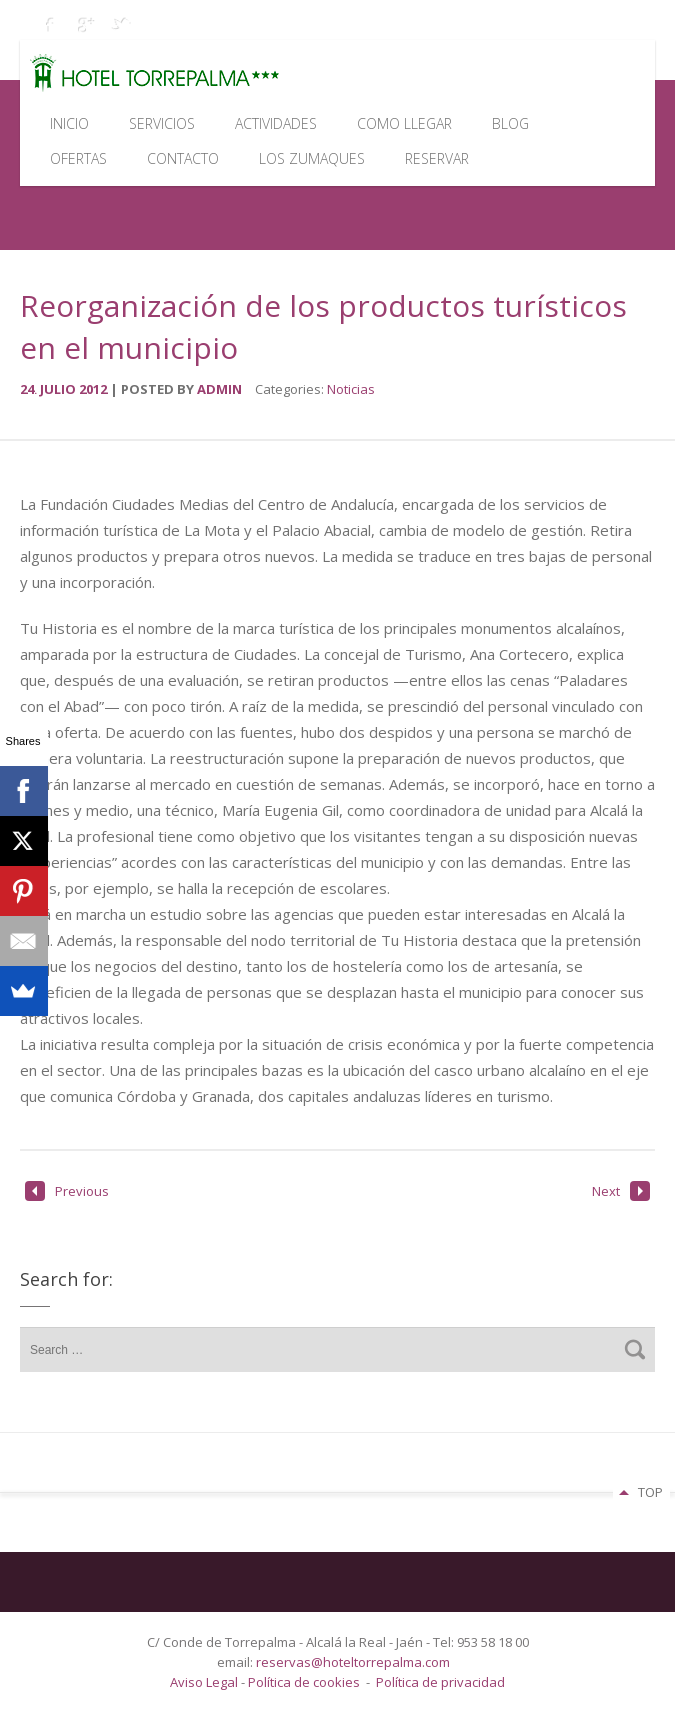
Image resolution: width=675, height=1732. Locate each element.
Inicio (69, 123)
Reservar (437, 158)
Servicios (162, 123)
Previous (67, 1191)
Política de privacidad (440, 1682)
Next (621, 1191)
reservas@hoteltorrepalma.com (354, 1662)
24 (30, 389)
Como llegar (404, 123)
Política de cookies (304, 1682)
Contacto (183, 158)
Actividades (276, 123)
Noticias (351, 389)
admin (219, 389)
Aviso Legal (205, 1682)
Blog (510, 123)
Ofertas (78, 158)
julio (59, 389)
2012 (94, 389)
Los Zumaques (312, 158)
